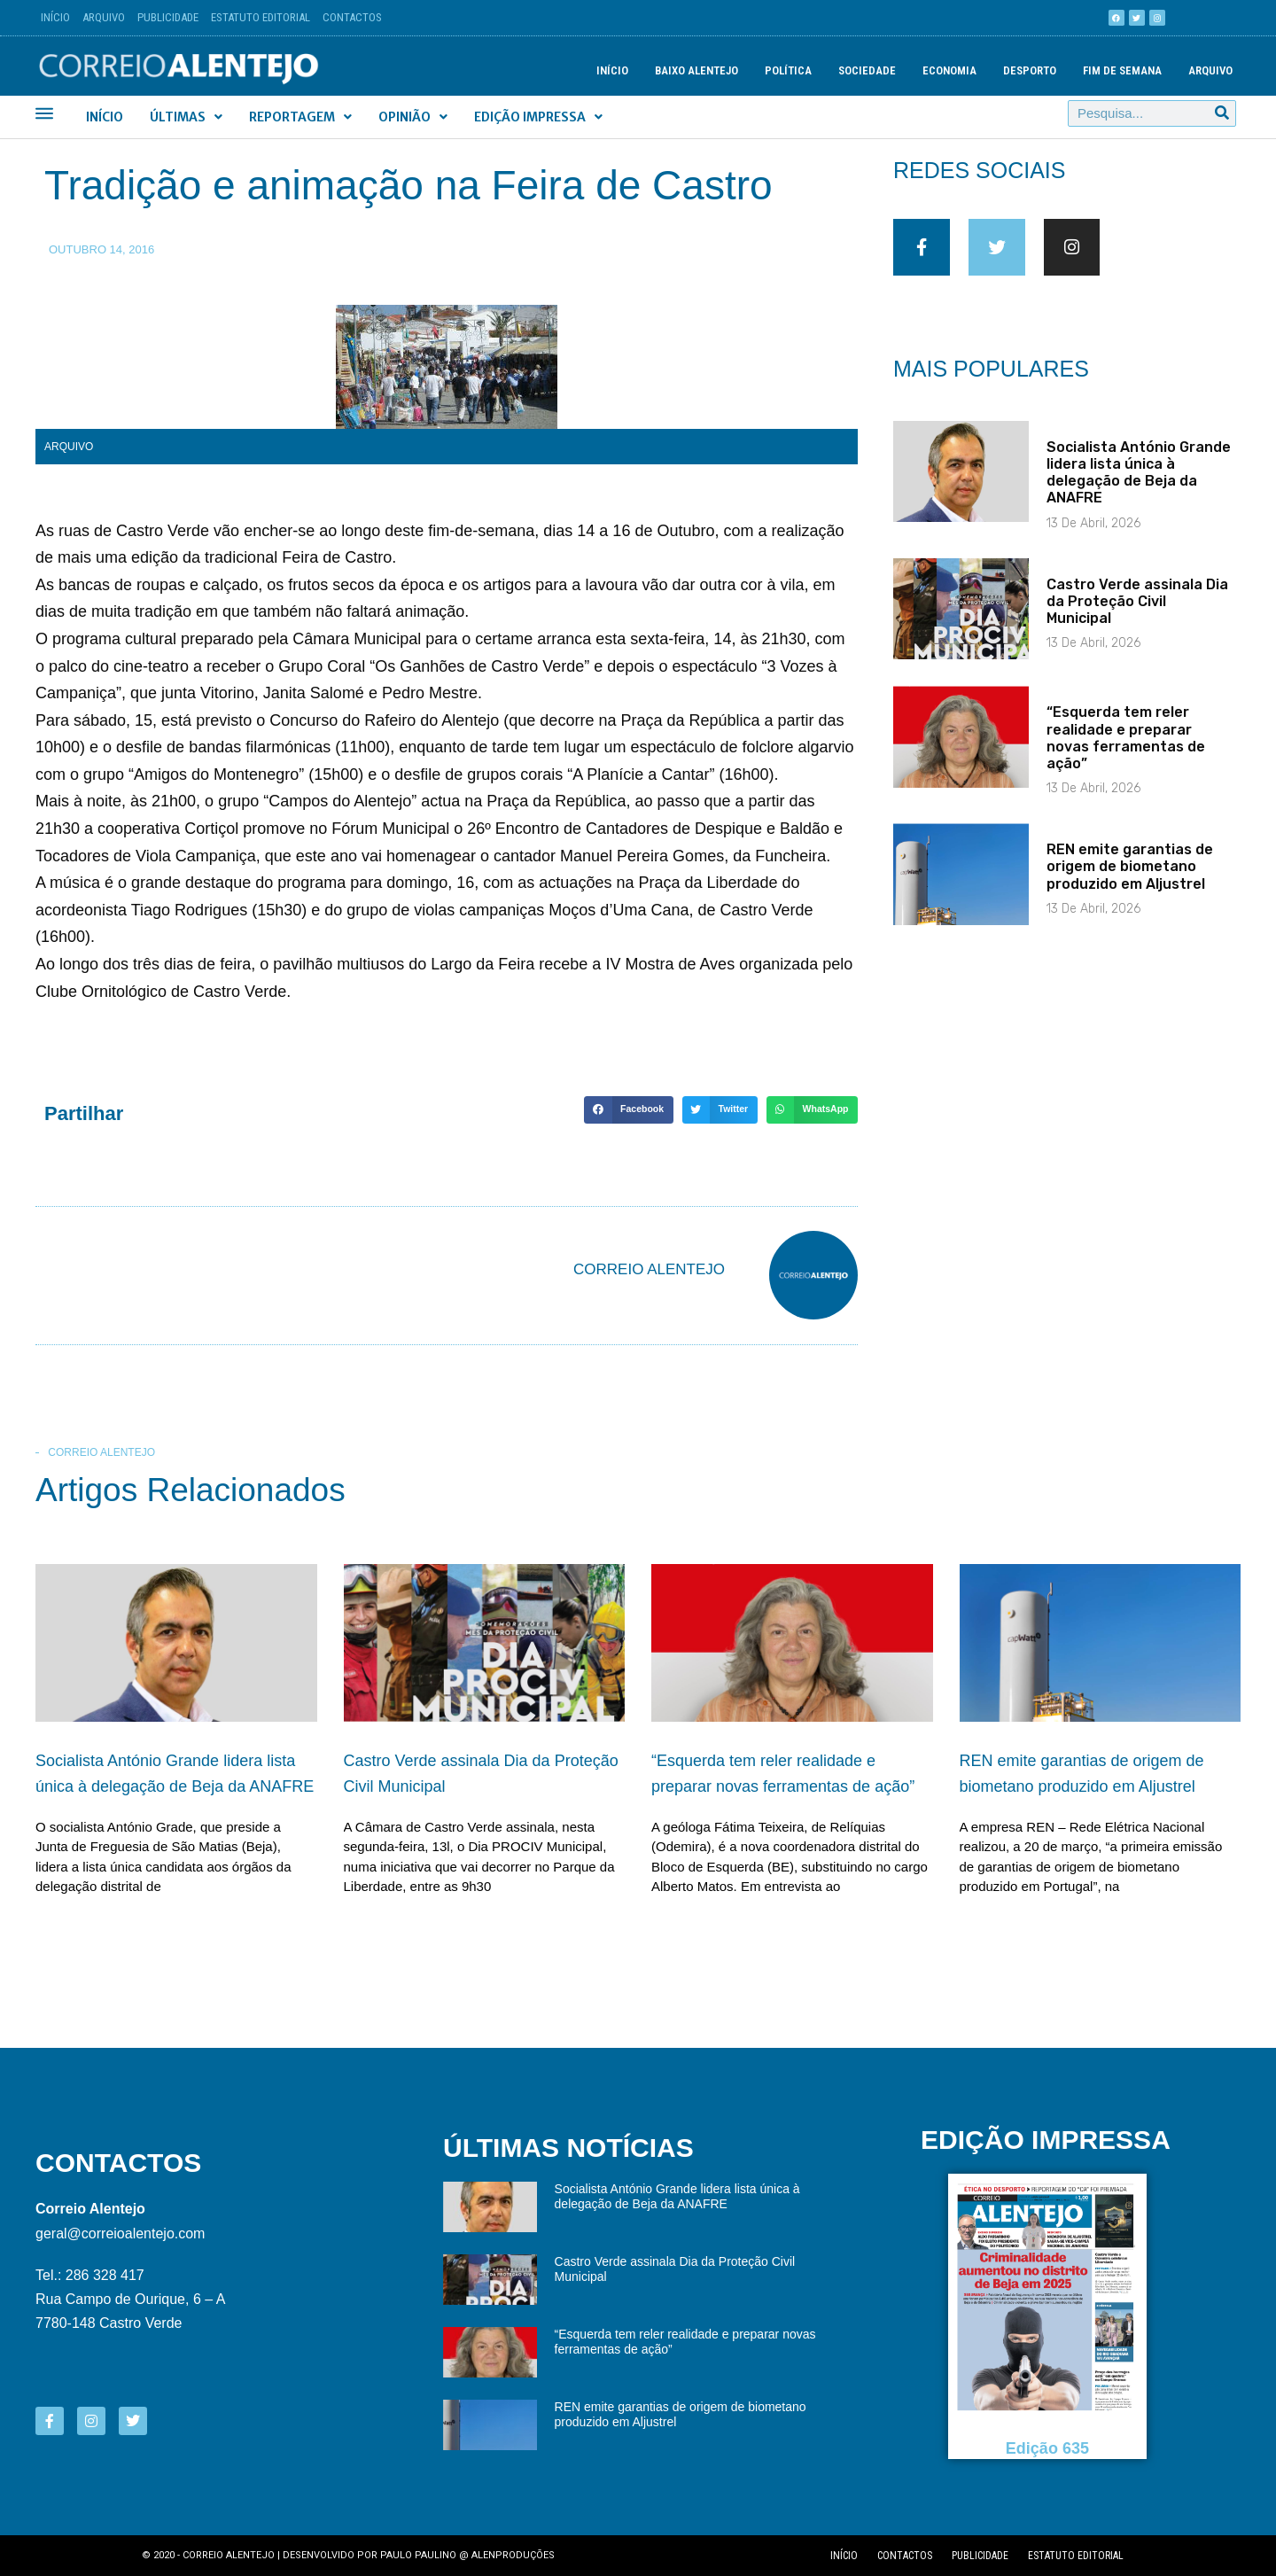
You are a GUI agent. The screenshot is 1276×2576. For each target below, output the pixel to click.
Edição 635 (1047, 2448)
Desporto (1029, 70)
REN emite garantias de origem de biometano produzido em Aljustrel (1129, 880)
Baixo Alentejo (696, 70)
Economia (949, 70)
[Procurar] (1222, 113)
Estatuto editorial (1076, 2555)
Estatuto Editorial (260, 17)
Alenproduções (513, 2555)
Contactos (352, 17)
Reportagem (300, 117)
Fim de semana (1122, 70)
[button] (628, 1110)
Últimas (186, 117)
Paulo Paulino (418, 2555)
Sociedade (867, 70)
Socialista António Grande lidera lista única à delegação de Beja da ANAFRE (1138, 486)
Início (55, 17)
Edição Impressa (538, 117)
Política (788, 70)
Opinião (412, 117)
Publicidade (167, 17)
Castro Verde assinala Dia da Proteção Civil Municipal (1137, 614)
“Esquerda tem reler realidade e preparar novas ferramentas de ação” (1125, 752)
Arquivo (103, 17)
